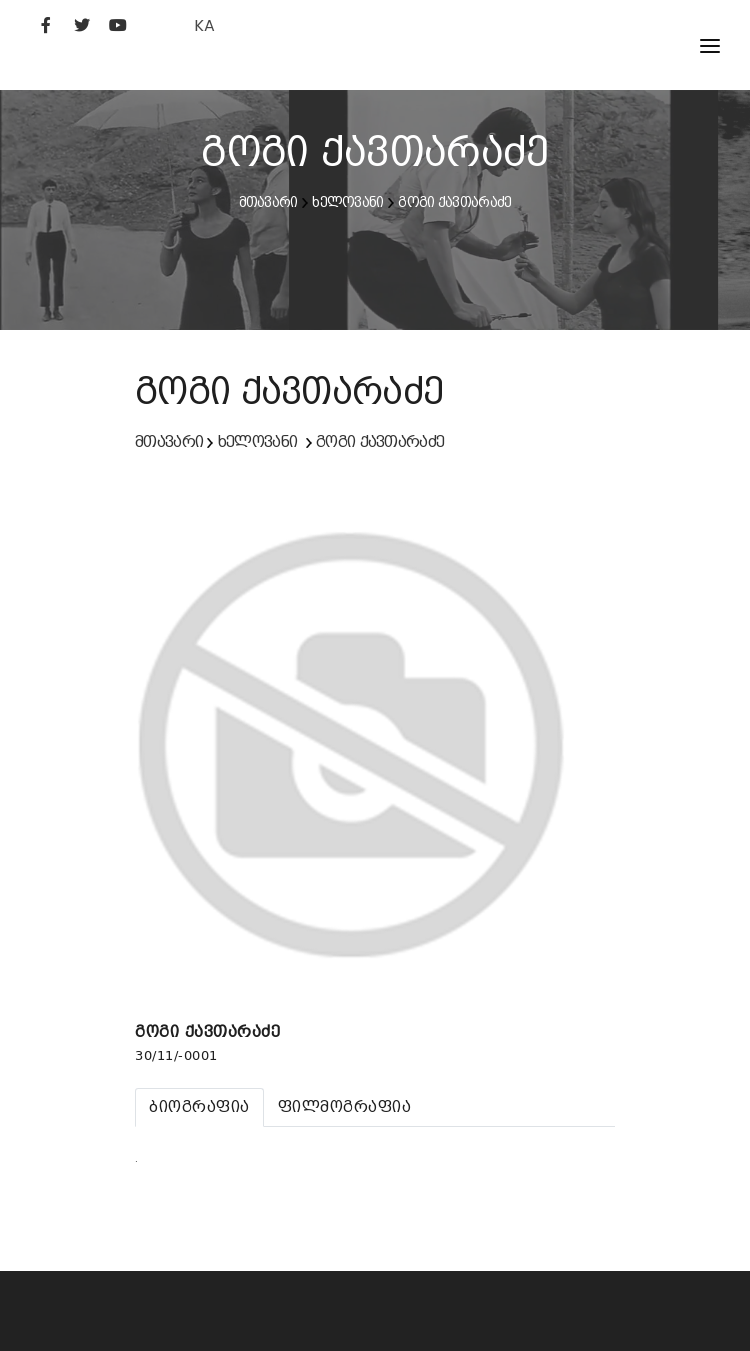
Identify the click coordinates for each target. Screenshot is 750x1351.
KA (204, 25)
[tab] (199, 1107)
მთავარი (268, 202)
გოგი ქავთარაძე (454, 202)
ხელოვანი (347, 202)
